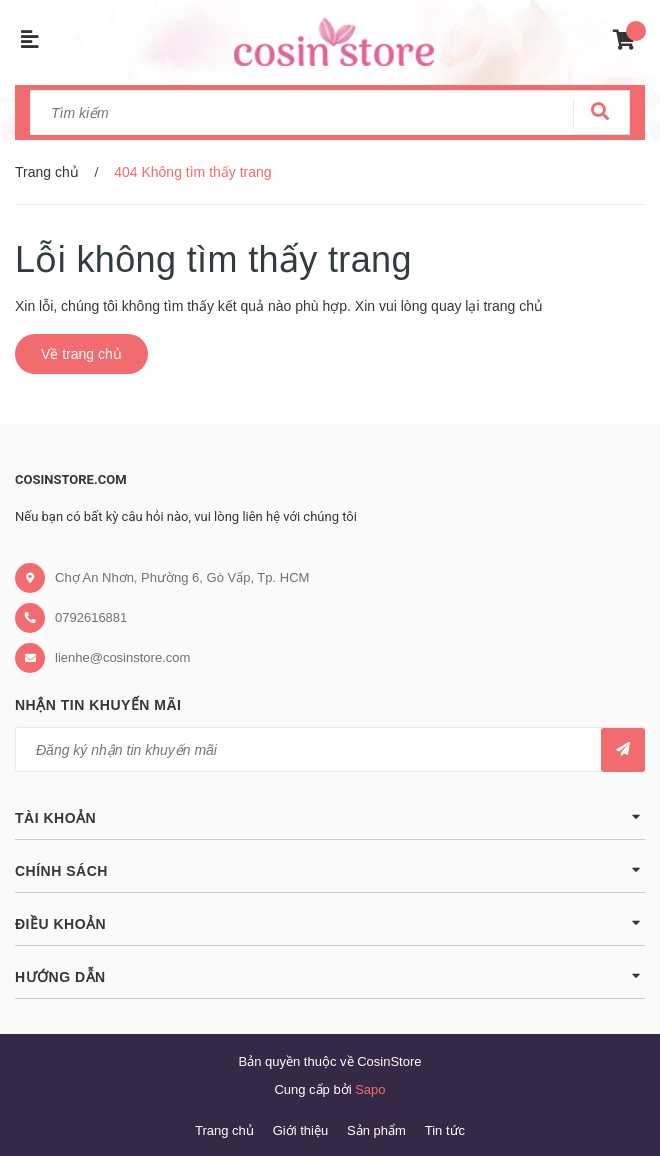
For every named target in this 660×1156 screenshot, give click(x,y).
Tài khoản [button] (330, 816)
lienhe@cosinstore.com (122, 657)
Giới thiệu (300, 1130)
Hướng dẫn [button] (330, 975)
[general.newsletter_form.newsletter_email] (330, 749)
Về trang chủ (81, 354)
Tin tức (445, 1130)
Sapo (370, 1089)
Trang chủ (224, 1130)
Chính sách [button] (330, 869)
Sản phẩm (376, 1130)
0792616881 (91, 617)
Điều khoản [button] (330, 922)
